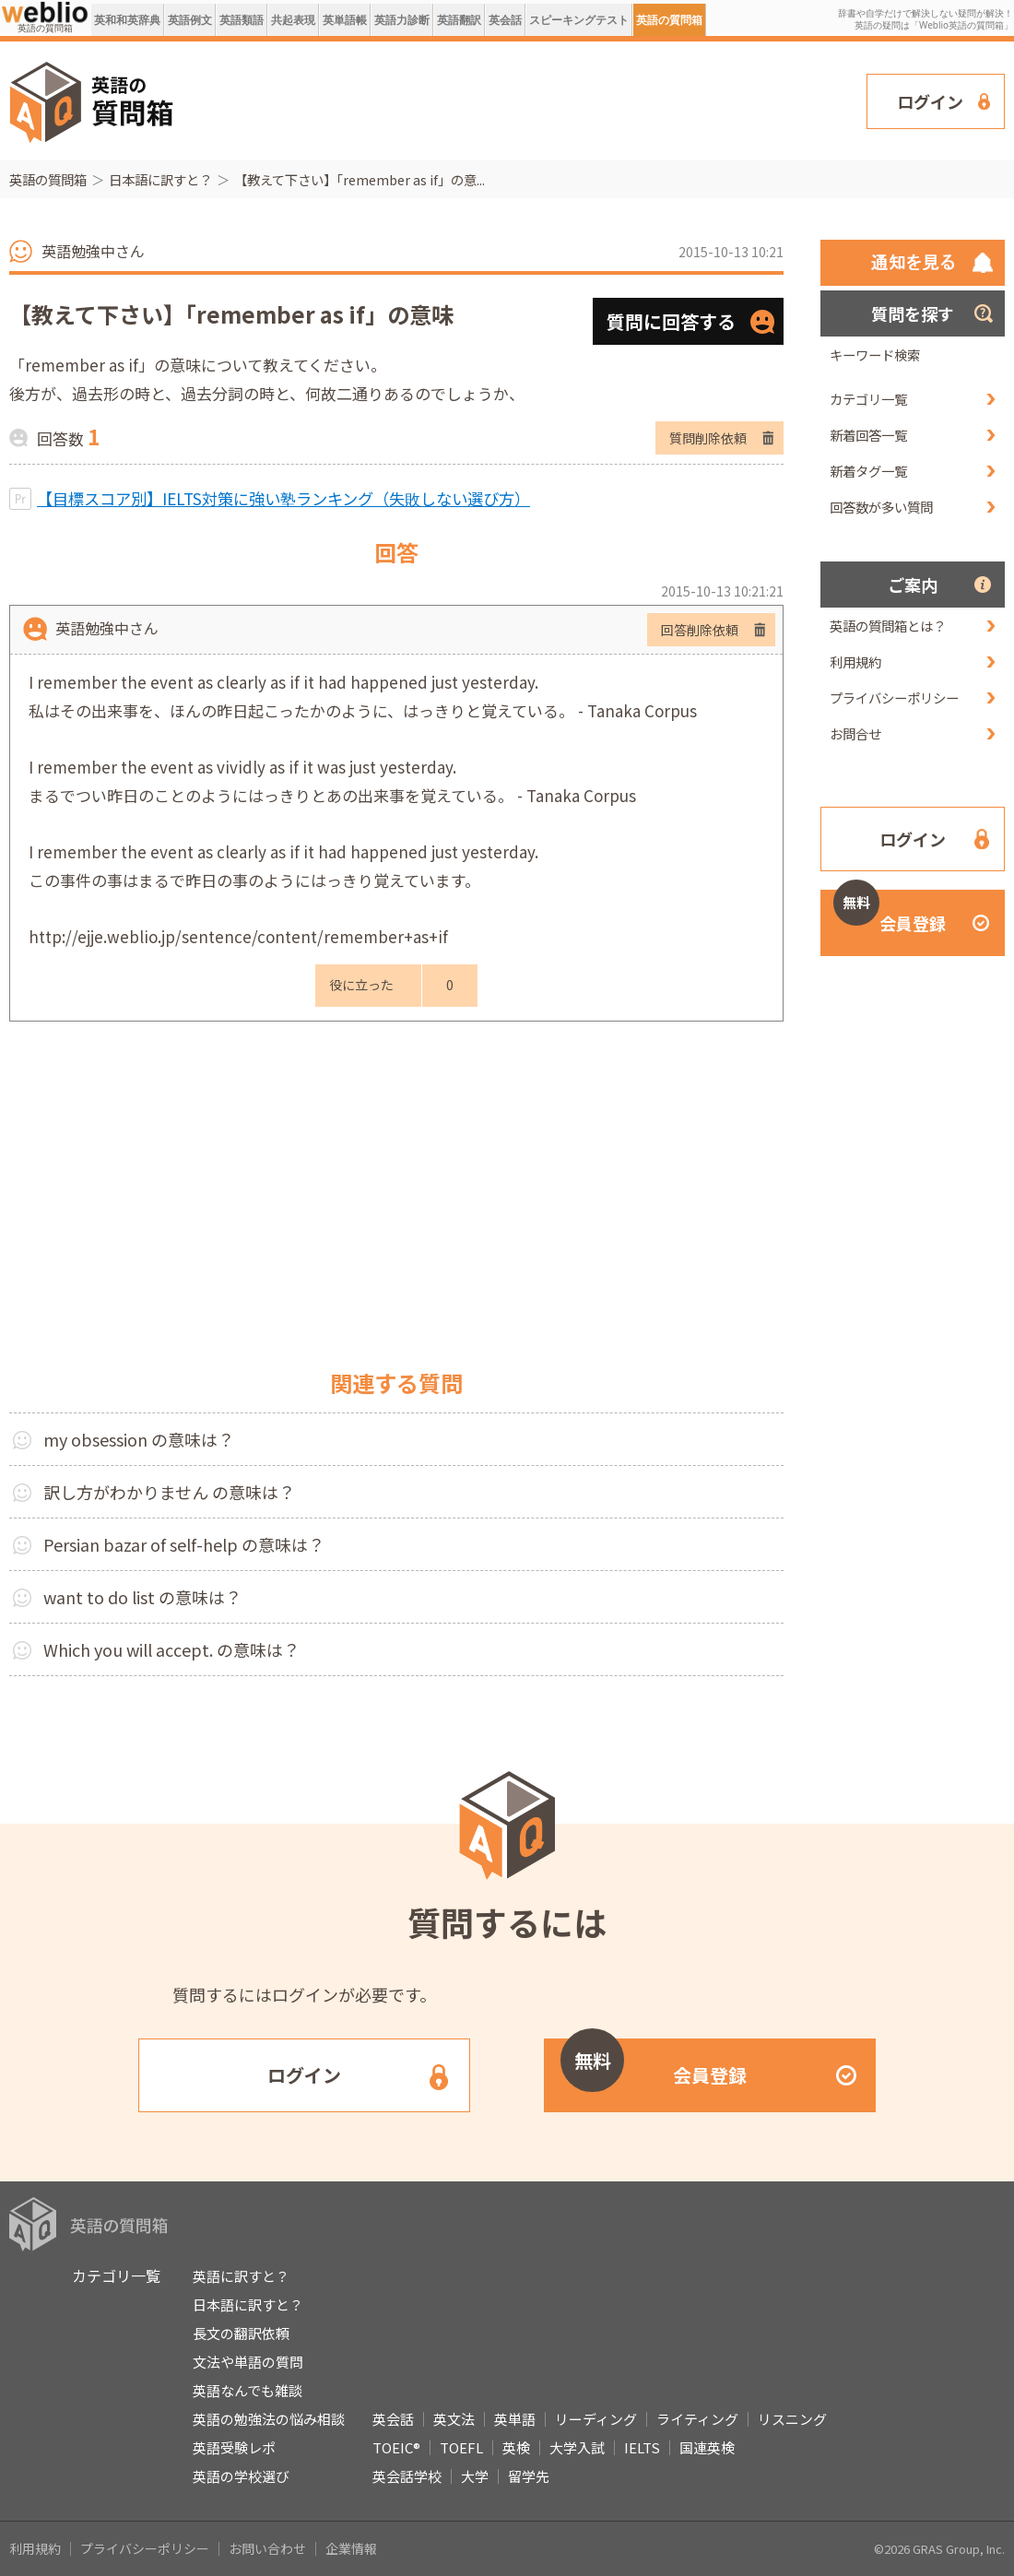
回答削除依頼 (699, 629)
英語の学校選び (241, 2476)
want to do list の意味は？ (142, 1597)
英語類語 (241, 20)
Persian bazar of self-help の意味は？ (183, 1544)
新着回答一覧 (868, 434)
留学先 (528, 2476)
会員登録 (889, 912)
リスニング (792, 2418)
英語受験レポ (234, 2447)
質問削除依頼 (708, 438)
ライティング (697, 2418)
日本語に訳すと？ (160, 179)
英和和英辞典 (127, 20)
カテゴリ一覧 (868, 398)
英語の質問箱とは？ (888, 625)
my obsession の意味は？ (138, 1439)
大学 (475, 2476)
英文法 (454, 2418)
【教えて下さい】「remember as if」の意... (359, 179)
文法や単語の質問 (248, 2361)
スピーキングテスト (579, 20)
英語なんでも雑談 (247, 2390)
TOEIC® (396, 2447)
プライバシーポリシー (894, 697)
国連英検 (707, 2447)
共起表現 (293, 20)
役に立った (361, 984)
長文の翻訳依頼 (241, 2333)
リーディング (596, 2418)
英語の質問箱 (669, 20)
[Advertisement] (270, 99)
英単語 (515, 2418)
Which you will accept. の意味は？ (171, 1649)
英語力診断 (402, 20)
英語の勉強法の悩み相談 (269, 2418)
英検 (516, 2447)
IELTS (642, 2447)
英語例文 (190, 20)
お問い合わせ (267, 2548)
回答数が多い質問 (881, 506)
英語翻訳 (459, 20)
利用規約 (855, 661)
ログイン (930, 101)
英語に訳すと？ (241, 2276)
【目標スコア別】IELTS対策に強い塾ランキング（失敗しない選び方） (283, 498)
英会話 (505, 20)
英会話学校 (407, 2476)
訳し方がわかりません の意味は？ (169, 1492)
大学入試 (577, 2447)
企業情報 (351, 2548)
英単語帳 (345, 20)
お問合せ (855, 733)
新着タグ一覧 (868, 470)
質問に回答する (671, 321)
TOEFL (461, 2447)
